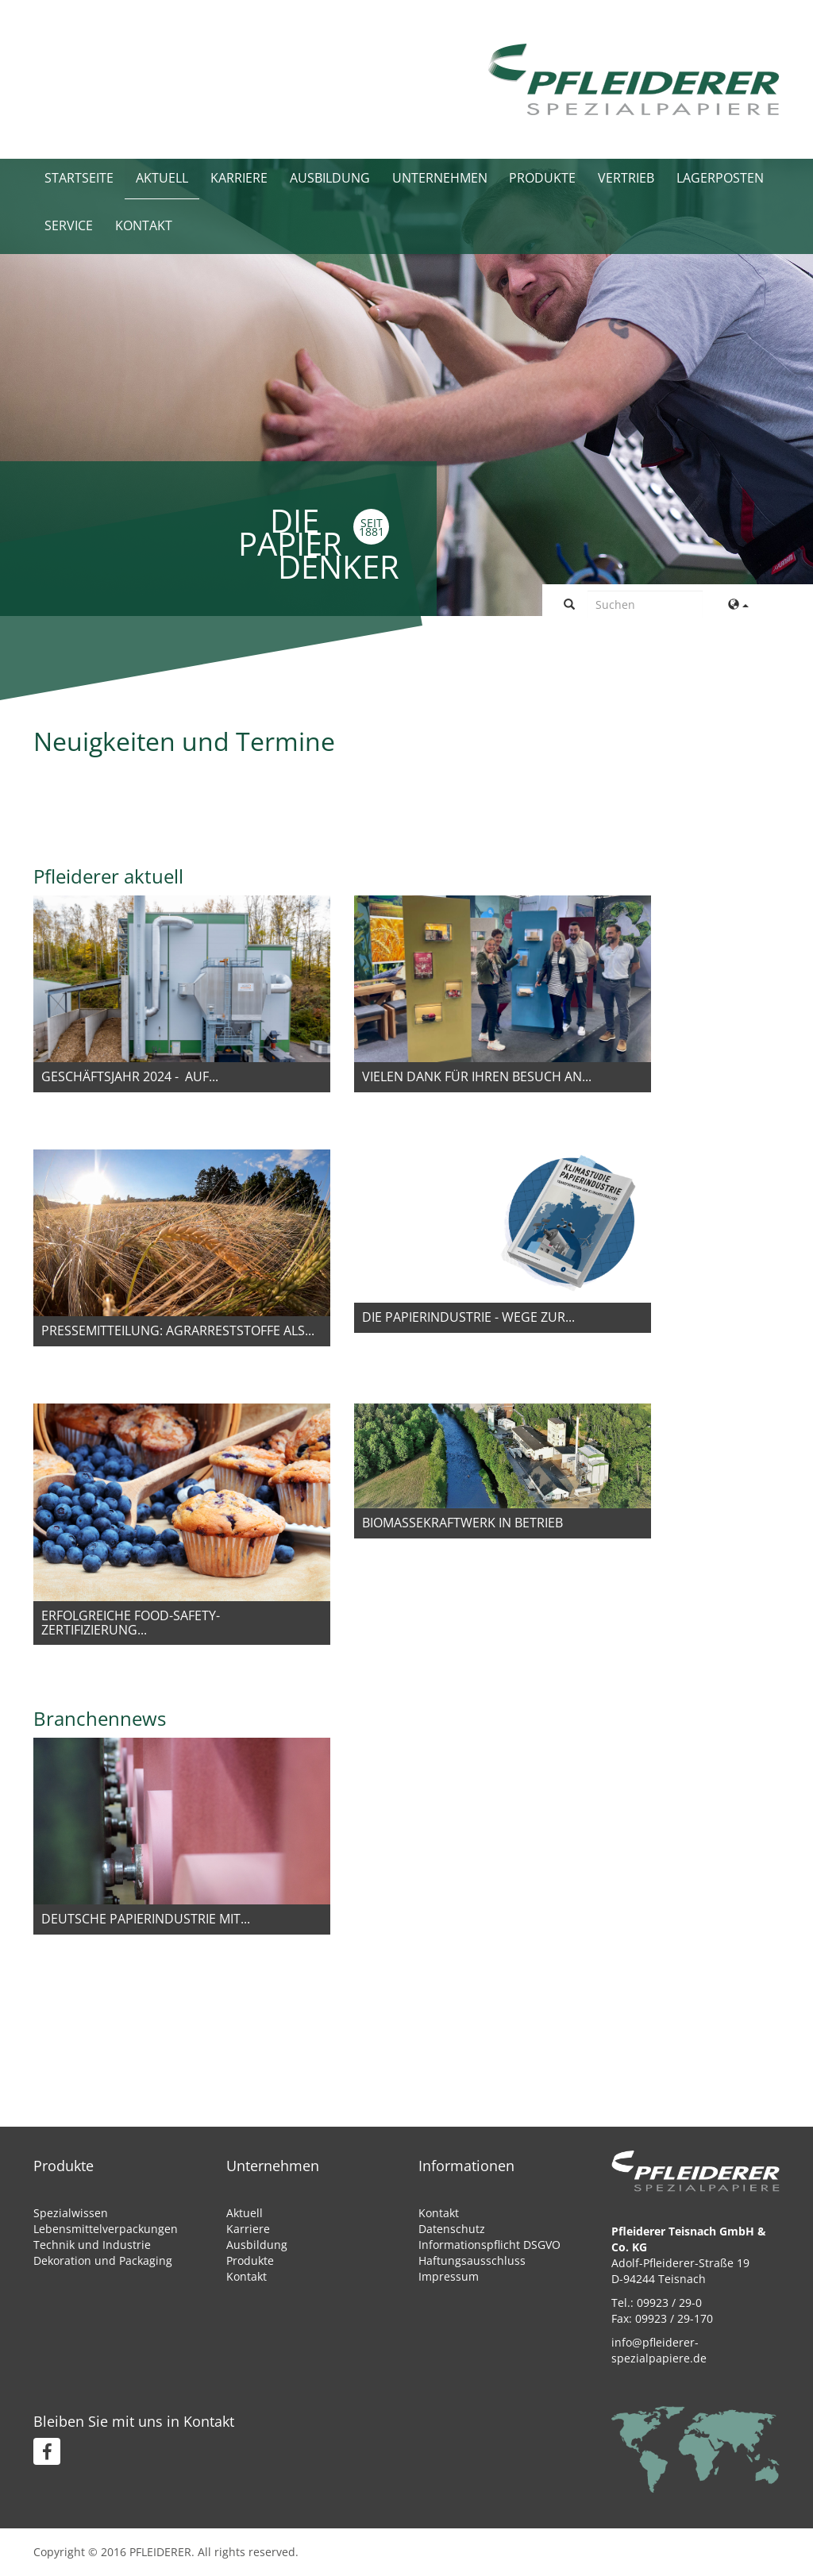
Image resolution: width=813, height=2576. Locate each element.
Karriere (239, 178)
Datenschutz (451, 2228)
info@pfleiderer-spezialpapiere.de (659, 2350)
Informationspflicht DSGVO (489, 2244)
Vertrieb (627, 178)
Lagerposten (721, 178)
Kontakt (143, 226)
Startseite (79, 178)
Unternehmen (439, 178)
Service (68, 226)
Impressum (448, 2276)
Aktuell (162, 178)
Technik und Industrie (92, 2244)
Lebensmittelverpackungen (105, 2228)
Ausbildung (330, 178)
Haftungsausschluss (472, 2260)
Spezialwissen (70, 2212)
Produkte (543, 178)
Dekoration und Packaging (102, 2260)
